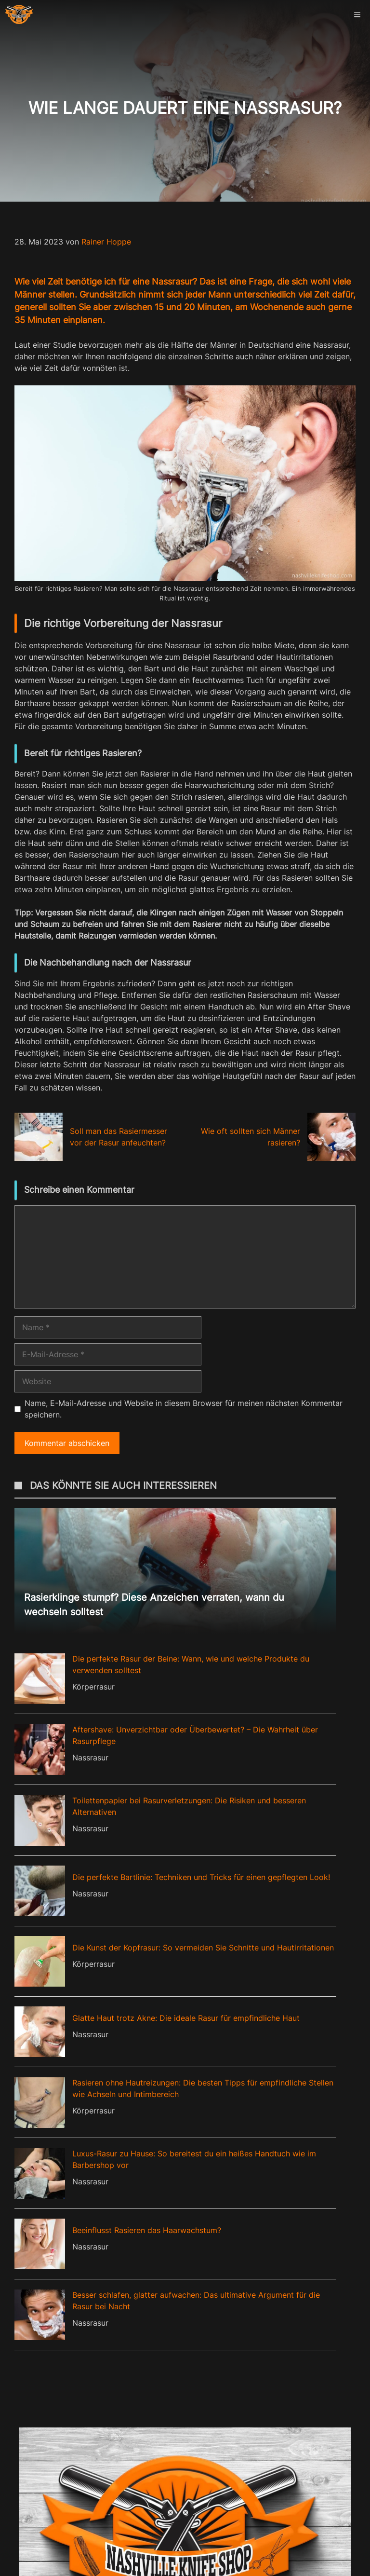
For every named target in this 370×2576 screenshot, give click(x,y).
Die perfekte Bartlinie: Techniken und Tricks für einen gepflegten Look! (201, 1877)
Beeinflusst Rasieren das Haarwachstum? (146, 2230)
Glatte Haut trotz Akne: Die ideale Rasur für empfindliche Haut (186, 2018)
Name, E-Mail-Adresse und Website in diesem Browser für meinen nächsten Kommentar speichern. (184, 1408)
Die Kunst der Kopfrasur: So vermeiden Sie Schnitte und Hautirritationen (203, 1947)
